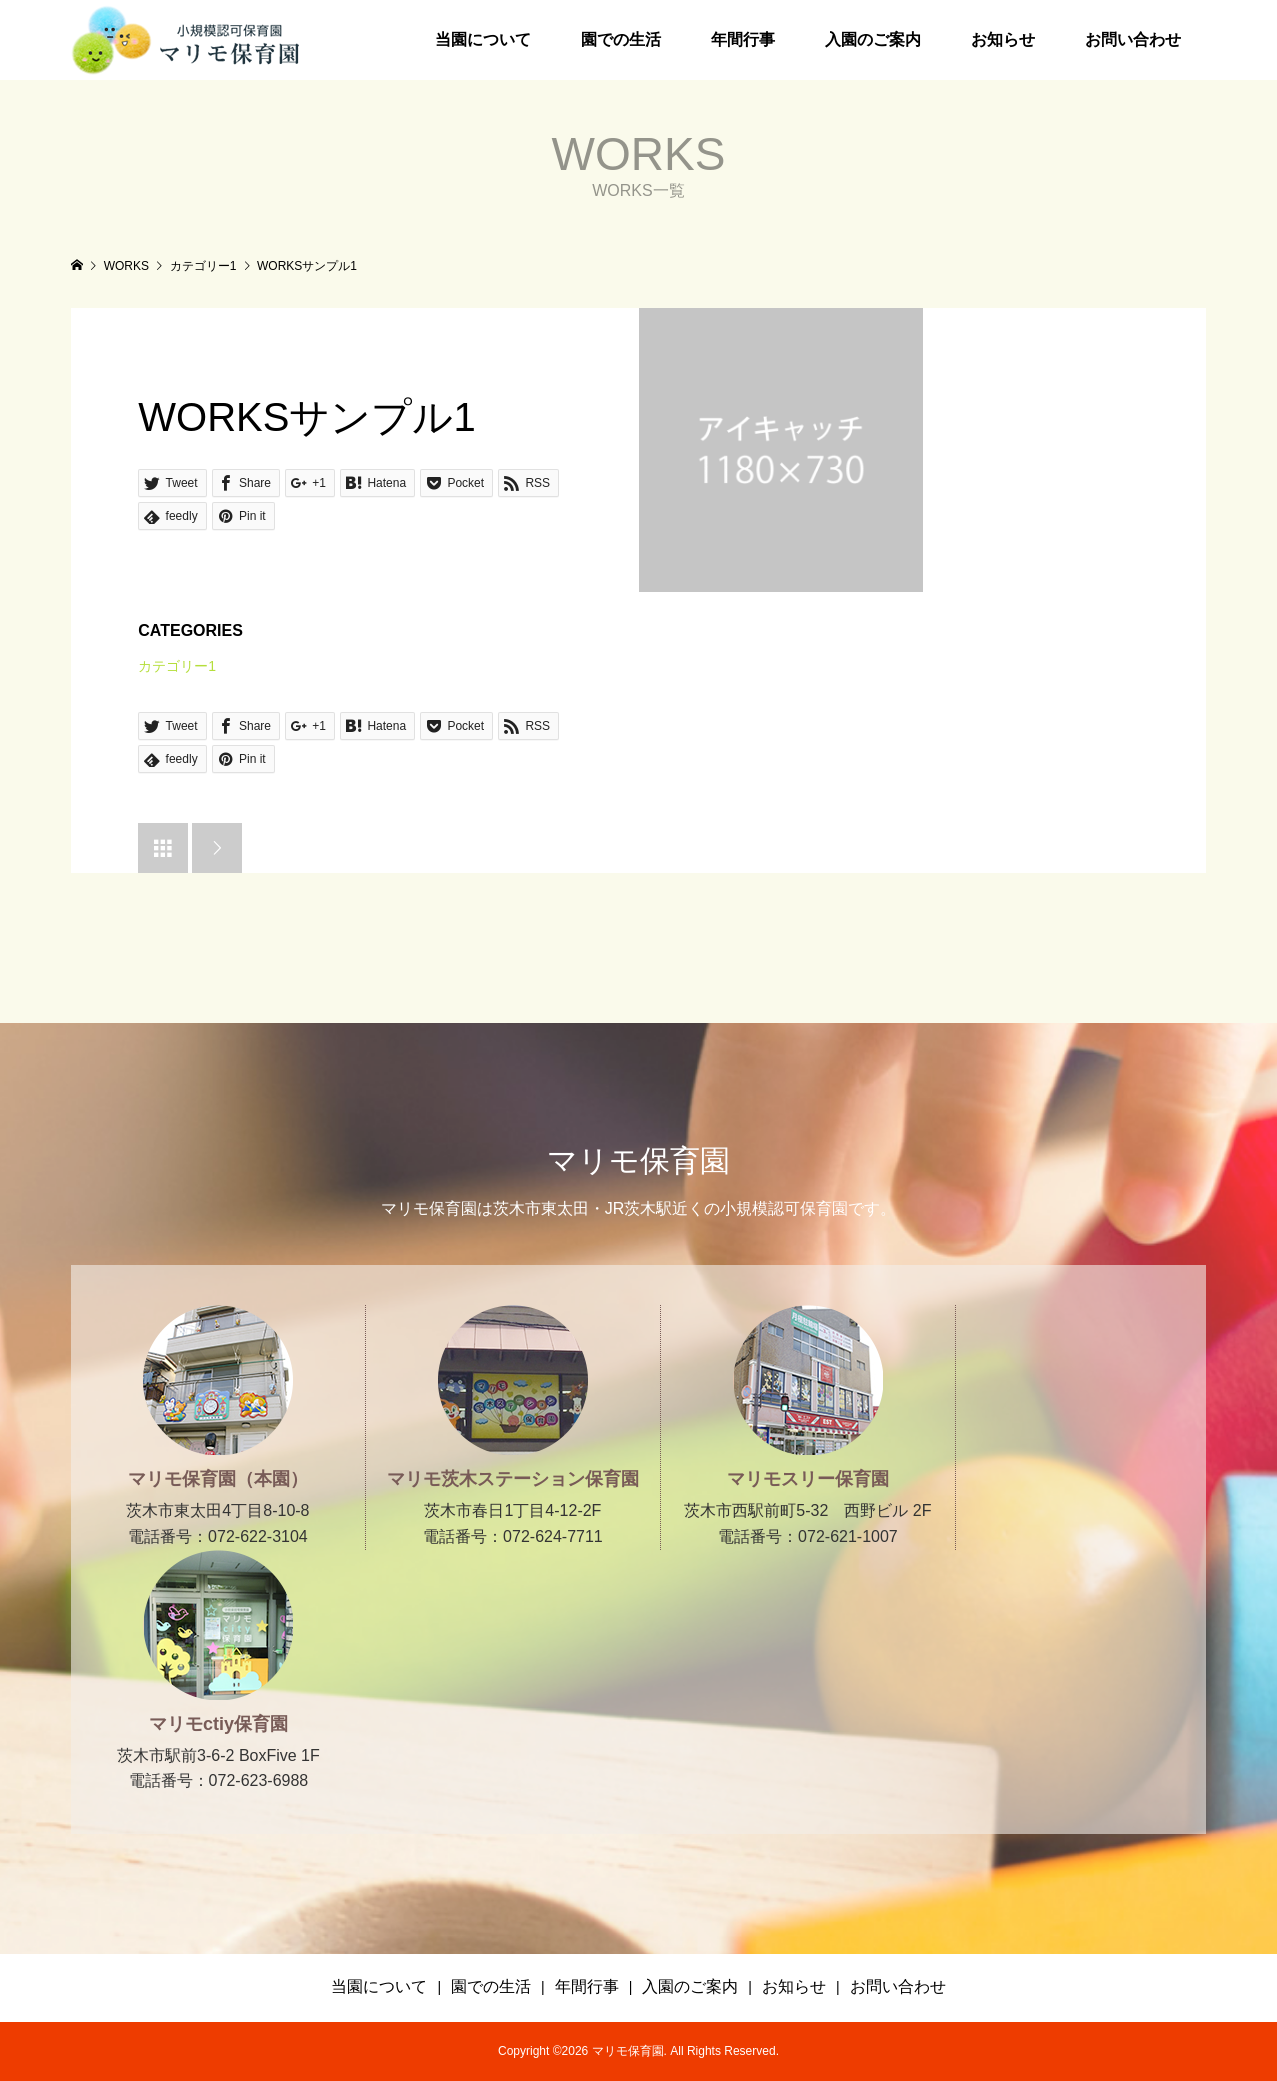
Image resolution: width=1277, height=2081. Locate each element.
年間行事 (743, 39)
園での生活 (621, 39)
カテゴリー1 (177, 666)
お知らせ (1003, 39)
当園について (483, 39)
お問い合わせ (1133, 39)
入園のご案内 (873, 39)
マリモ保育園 (638, 1160)
